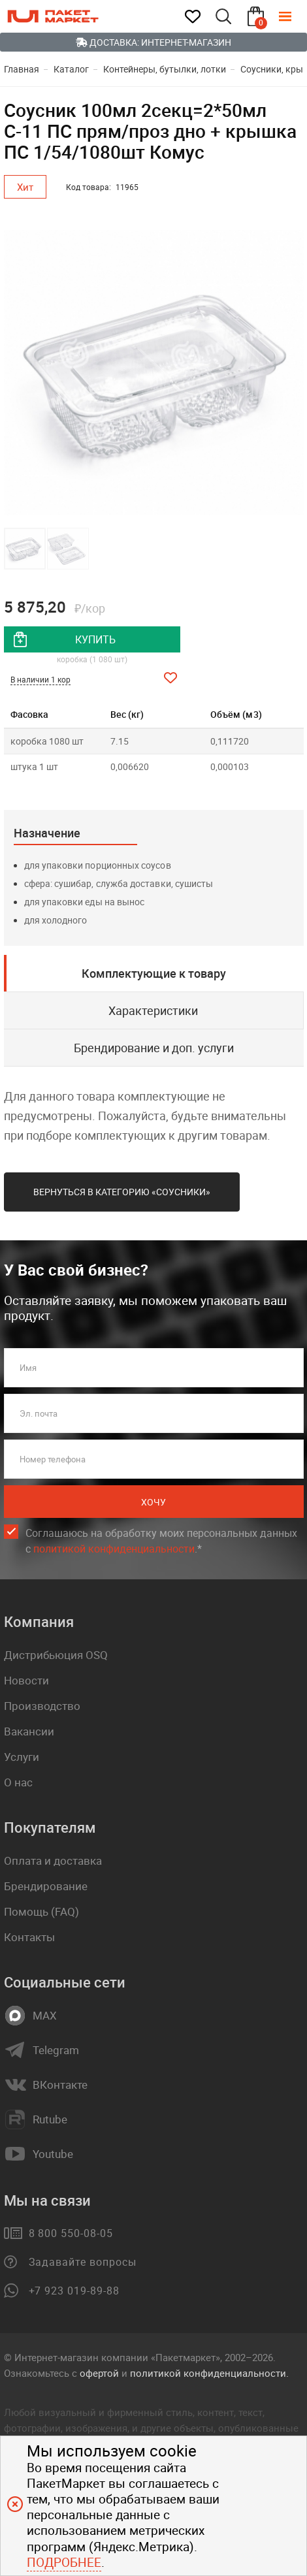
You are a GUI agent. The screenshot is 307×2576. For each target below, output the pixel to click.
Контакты (29, 1936)
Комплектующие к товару (154, 973)
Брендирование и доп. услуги (154, 1047)
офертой (99, 2372)
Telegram (56, 2050)
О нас (18, 1782)
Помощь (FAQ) (41, 1911)
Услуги (21, 1756)
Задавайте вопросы (83, 2261)
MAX (45, 2015)
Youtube (53, 2154)
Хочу (153, 1502)
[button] (292, 372)
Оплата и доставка (53, 1860)
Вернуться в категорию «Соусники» (121, 1191)
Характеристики (153, 1010)
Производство (42, 1705)
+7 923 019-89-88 (74, 2290)
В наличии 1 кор (40, 679)
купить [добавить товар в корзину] (95, 639)
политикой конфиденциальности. (209, 2372)
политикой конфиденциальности (114, 1548)
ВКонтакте (60, 2085)
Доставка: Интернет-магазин (153, 42)
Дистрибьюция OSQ (56, 1654)
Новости (26, 1680)
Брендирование (46, 1885)
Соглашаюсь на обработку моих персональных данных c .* (161, 1541)
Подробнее (64, 2562)
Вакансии (29, 1731)
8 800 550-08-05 (71, 2233)
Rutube (50, 2119)
